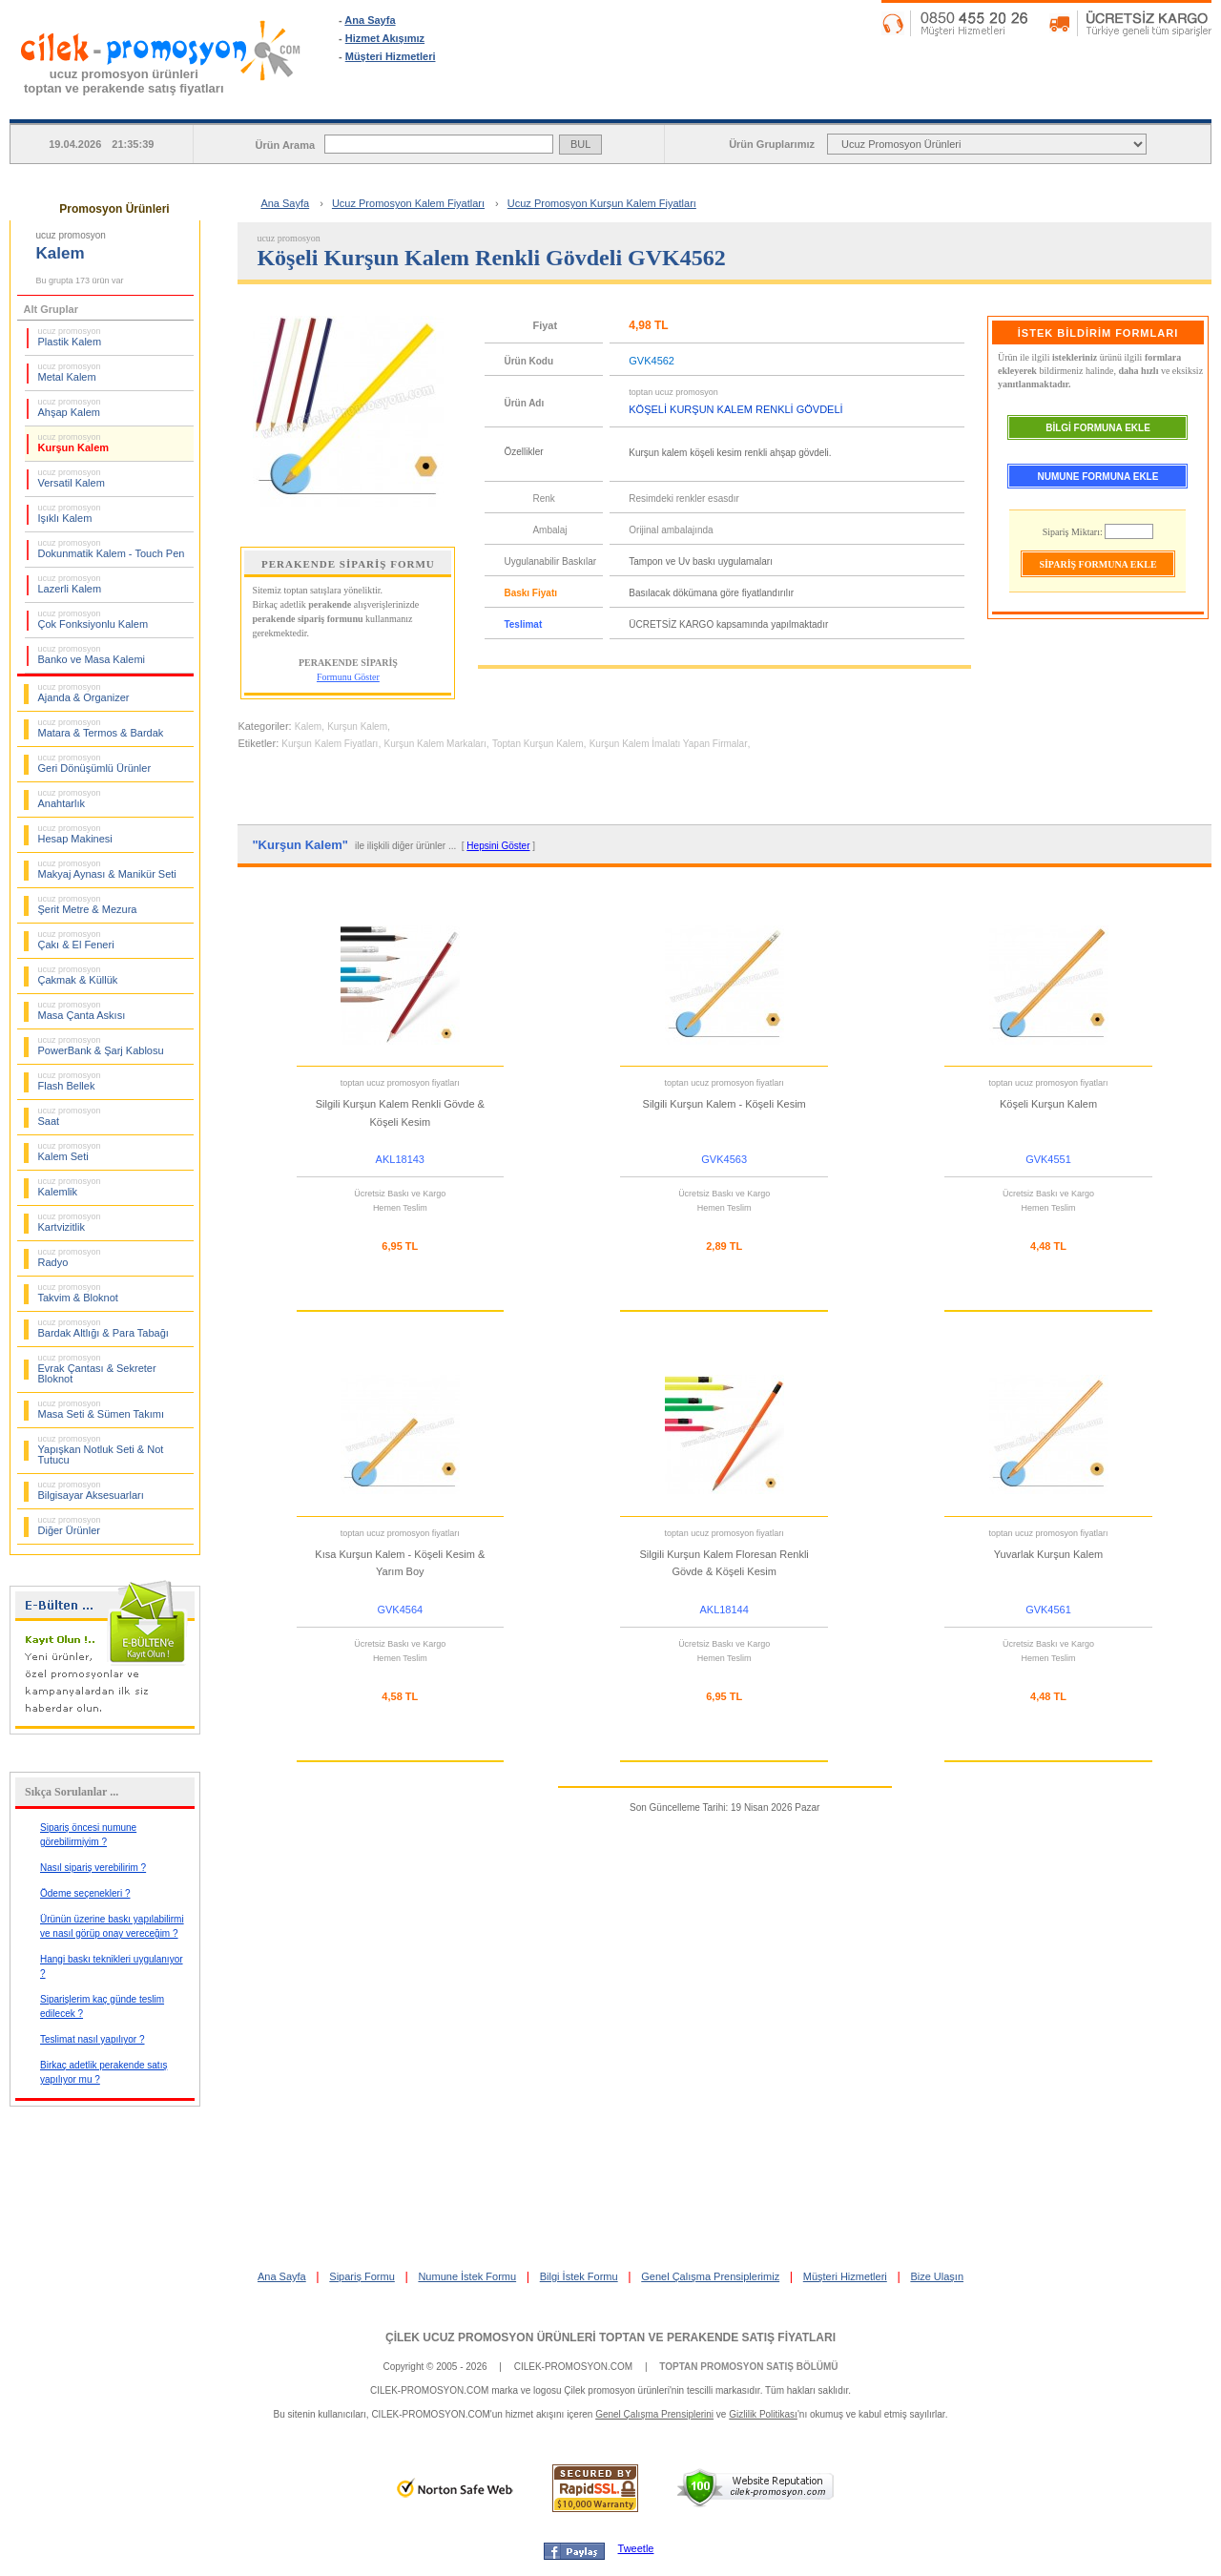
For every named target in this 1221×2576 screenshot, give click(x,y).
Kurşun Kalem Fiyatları (329, 743)
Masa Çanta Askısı (82, 1010)
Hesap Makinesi (75, 833)
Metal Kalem (69, 372)
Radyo (69, 1257)
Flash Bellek (69, 1080)
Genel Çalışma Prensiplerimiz (710, 2276)
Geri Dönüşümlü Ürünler (95, 763)
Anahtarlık (69, 798)
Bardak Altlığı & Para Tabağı (103, 1328)
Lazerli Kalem (70, 583)
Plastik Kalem (70, 336)
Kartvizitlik (69, 1222)
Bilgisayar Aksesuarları (91, 1490)
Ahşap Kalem (69, 407)
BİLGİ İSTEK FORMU (1102, 104)
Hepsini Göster (497, 846)
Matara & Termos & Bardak (101, 727)
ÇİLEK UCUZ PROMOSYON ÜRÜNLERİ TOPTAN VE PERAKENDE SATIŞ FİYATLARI (610, 2337)
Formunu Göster (348, 677)
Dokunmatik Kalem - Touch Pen (111, 548)
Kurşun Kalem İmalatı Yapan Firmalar (669, 743)
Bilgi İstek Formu (579, 2276)
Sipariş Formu (361, 2276)
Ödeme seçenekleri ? (85, 1893)
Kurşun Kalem (74, 442)
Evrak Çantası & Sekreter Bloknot (97, 1368)
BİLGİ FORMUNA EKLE (1097, 428)
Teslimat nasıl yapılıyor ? (92, 2039)
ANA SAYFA (447, 104)
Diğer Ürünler (69, 1525)
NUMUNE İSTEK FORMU (883, 104)
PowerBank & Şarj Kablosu (101, 1045)
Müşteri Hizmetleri (390, 56)
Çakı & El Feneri (76, 939)
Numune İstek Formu (467, 2276)
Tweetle (636, 2548)
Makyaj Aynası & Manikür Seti (107, 869)
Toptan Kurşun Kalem (538, 743)
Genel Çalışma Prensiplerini (654, 2414)
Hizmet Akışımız (384, 38)
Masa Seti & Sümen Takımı (101, 1409)
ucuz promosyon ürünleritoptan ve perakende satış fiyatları (124, 81)
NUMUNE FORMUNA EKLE (1098, 476)
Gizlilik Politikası (763, 2414)
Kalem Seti (69, 1151)
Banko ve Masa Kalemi (92, 654)
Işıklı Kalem (69, 513)
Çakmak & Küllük (78, 975)
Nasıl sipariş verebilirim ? (93, 1867)
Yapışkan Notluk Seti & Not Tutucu (101, 1449)
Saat (69, 1116)
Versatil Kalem (71, 477)
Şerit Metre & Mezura (87, 904)
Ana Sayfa (369, 20)
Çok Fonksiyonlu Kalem (93, 619)
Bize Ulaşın (936, 2276)
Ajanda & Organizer (84, 692)
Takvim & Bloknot (78, 1292)
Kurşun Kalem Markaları (435, 743)
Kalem (308, 726)
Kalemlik (69, 1186)
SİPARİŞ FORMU (666, 104)
